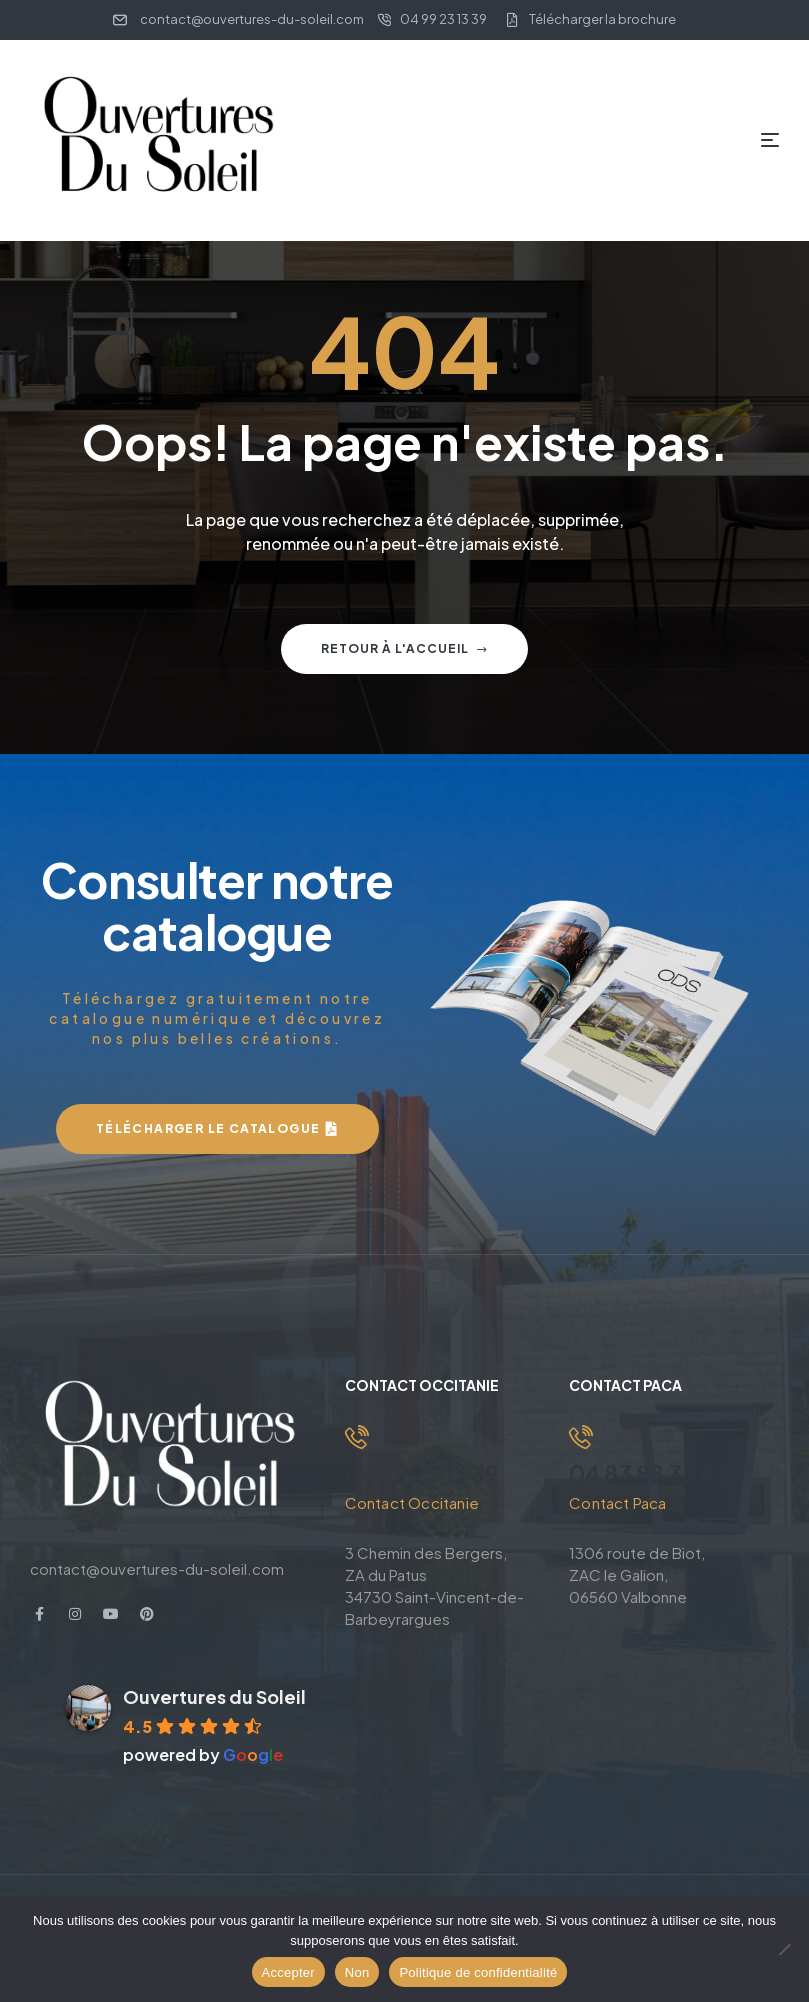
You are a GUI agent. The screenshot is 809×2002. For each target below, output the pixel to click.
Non (357, 1972)
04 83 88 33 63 (652, 1473)
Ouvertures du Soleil (214, 1695)
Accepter (288, 1972)
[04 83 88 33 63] (581, 1437)
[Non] (784, 1949)
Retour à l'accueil (404, 648)
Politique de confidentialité (478, 1972)
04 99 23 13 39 (424, 1473)
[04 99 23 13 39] (357, 1437)
